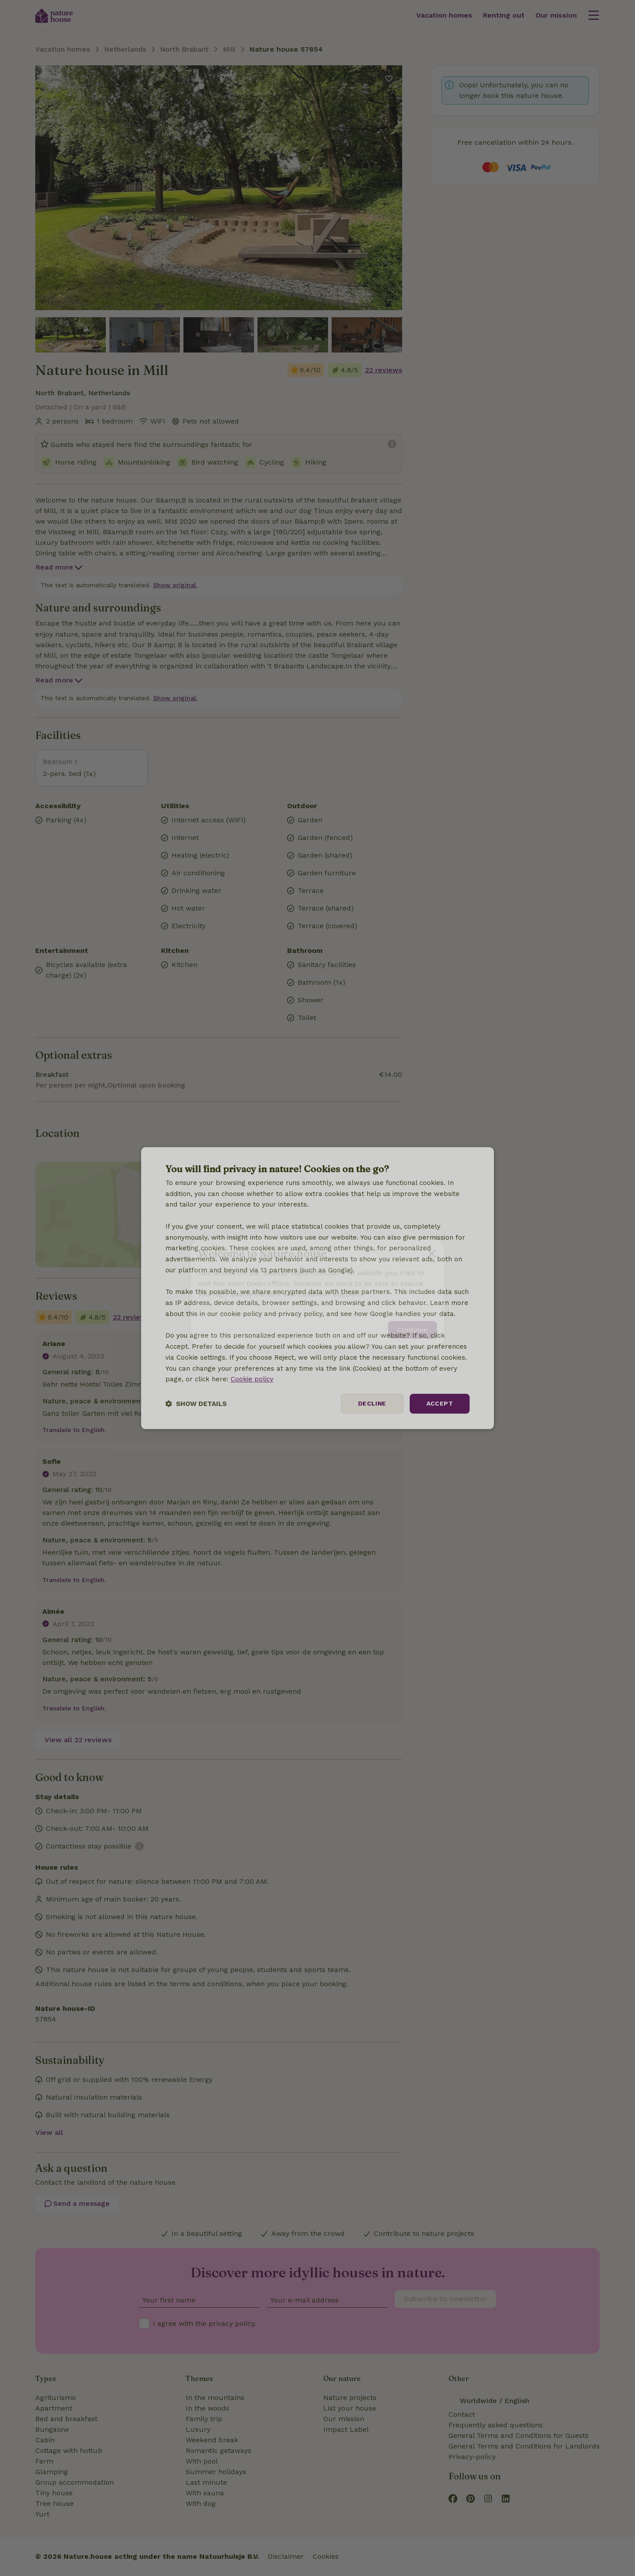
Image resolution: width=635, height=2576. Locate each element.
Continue (412, 1325)
